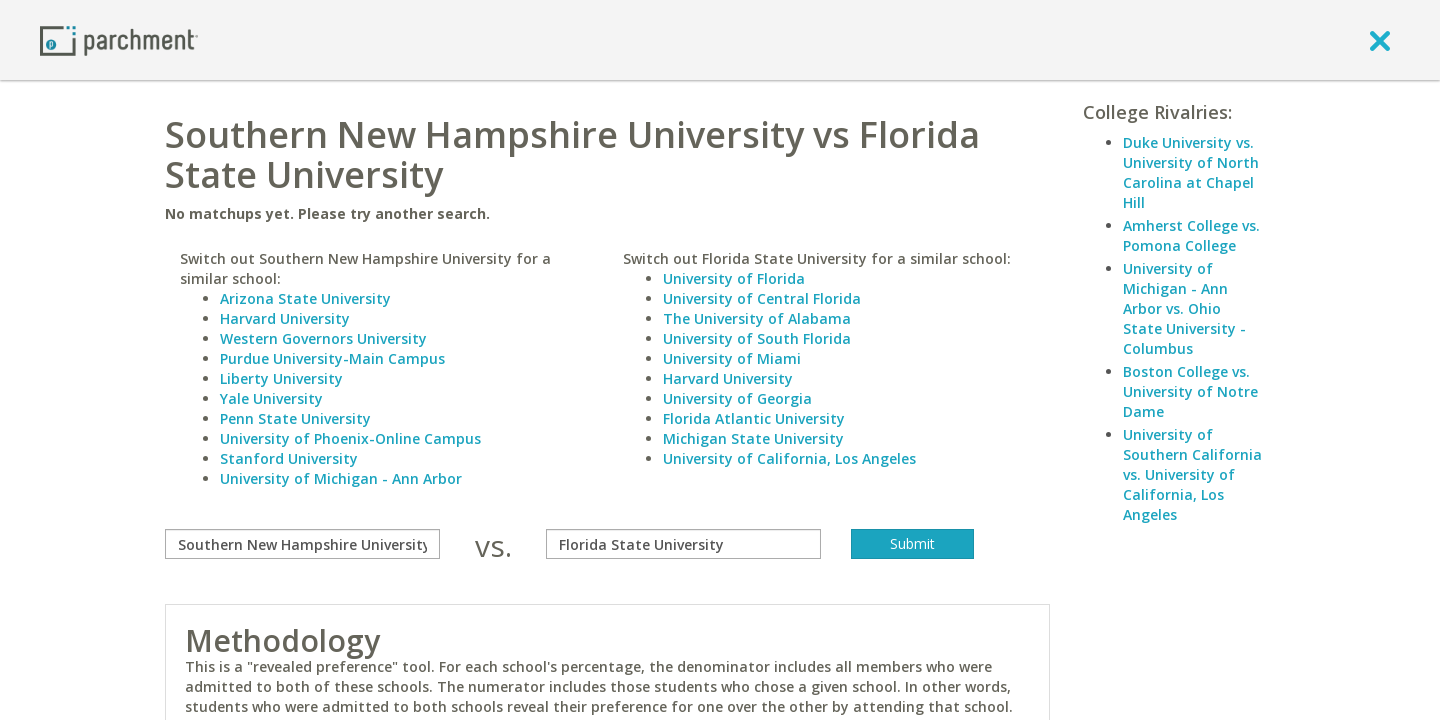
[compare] (302, 544)
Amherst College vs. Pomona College (1191, 235)
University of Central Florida (762, 298)
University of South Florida (757, 338)
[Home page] (119, 39)
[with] (683, 544)
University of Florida (734, 278)
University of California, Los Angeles (789, 458)
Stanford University (289, 458)
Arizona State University (305, 298)
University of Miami (732, 358)
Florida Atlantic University (754, 418)
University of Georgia (737, 398)
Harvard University (285, 318)
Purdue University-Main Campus (332, 358)
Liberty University (281, 378)
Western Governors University (323, 338)
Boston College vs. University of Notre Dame (1190, 391)
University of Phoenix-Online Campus (350, 438)
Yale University (271, 398)
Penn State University (295, 418)
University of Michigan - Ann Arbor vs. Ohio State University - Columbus (1184, 308)
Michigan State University (753, 438)
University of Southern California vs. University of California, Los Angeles (1192, 474)
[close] (1380, 40)
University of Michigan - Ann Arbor (341, 478)
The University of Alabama (757, 318)
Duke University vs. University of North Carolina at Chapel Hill (1191, 172)
